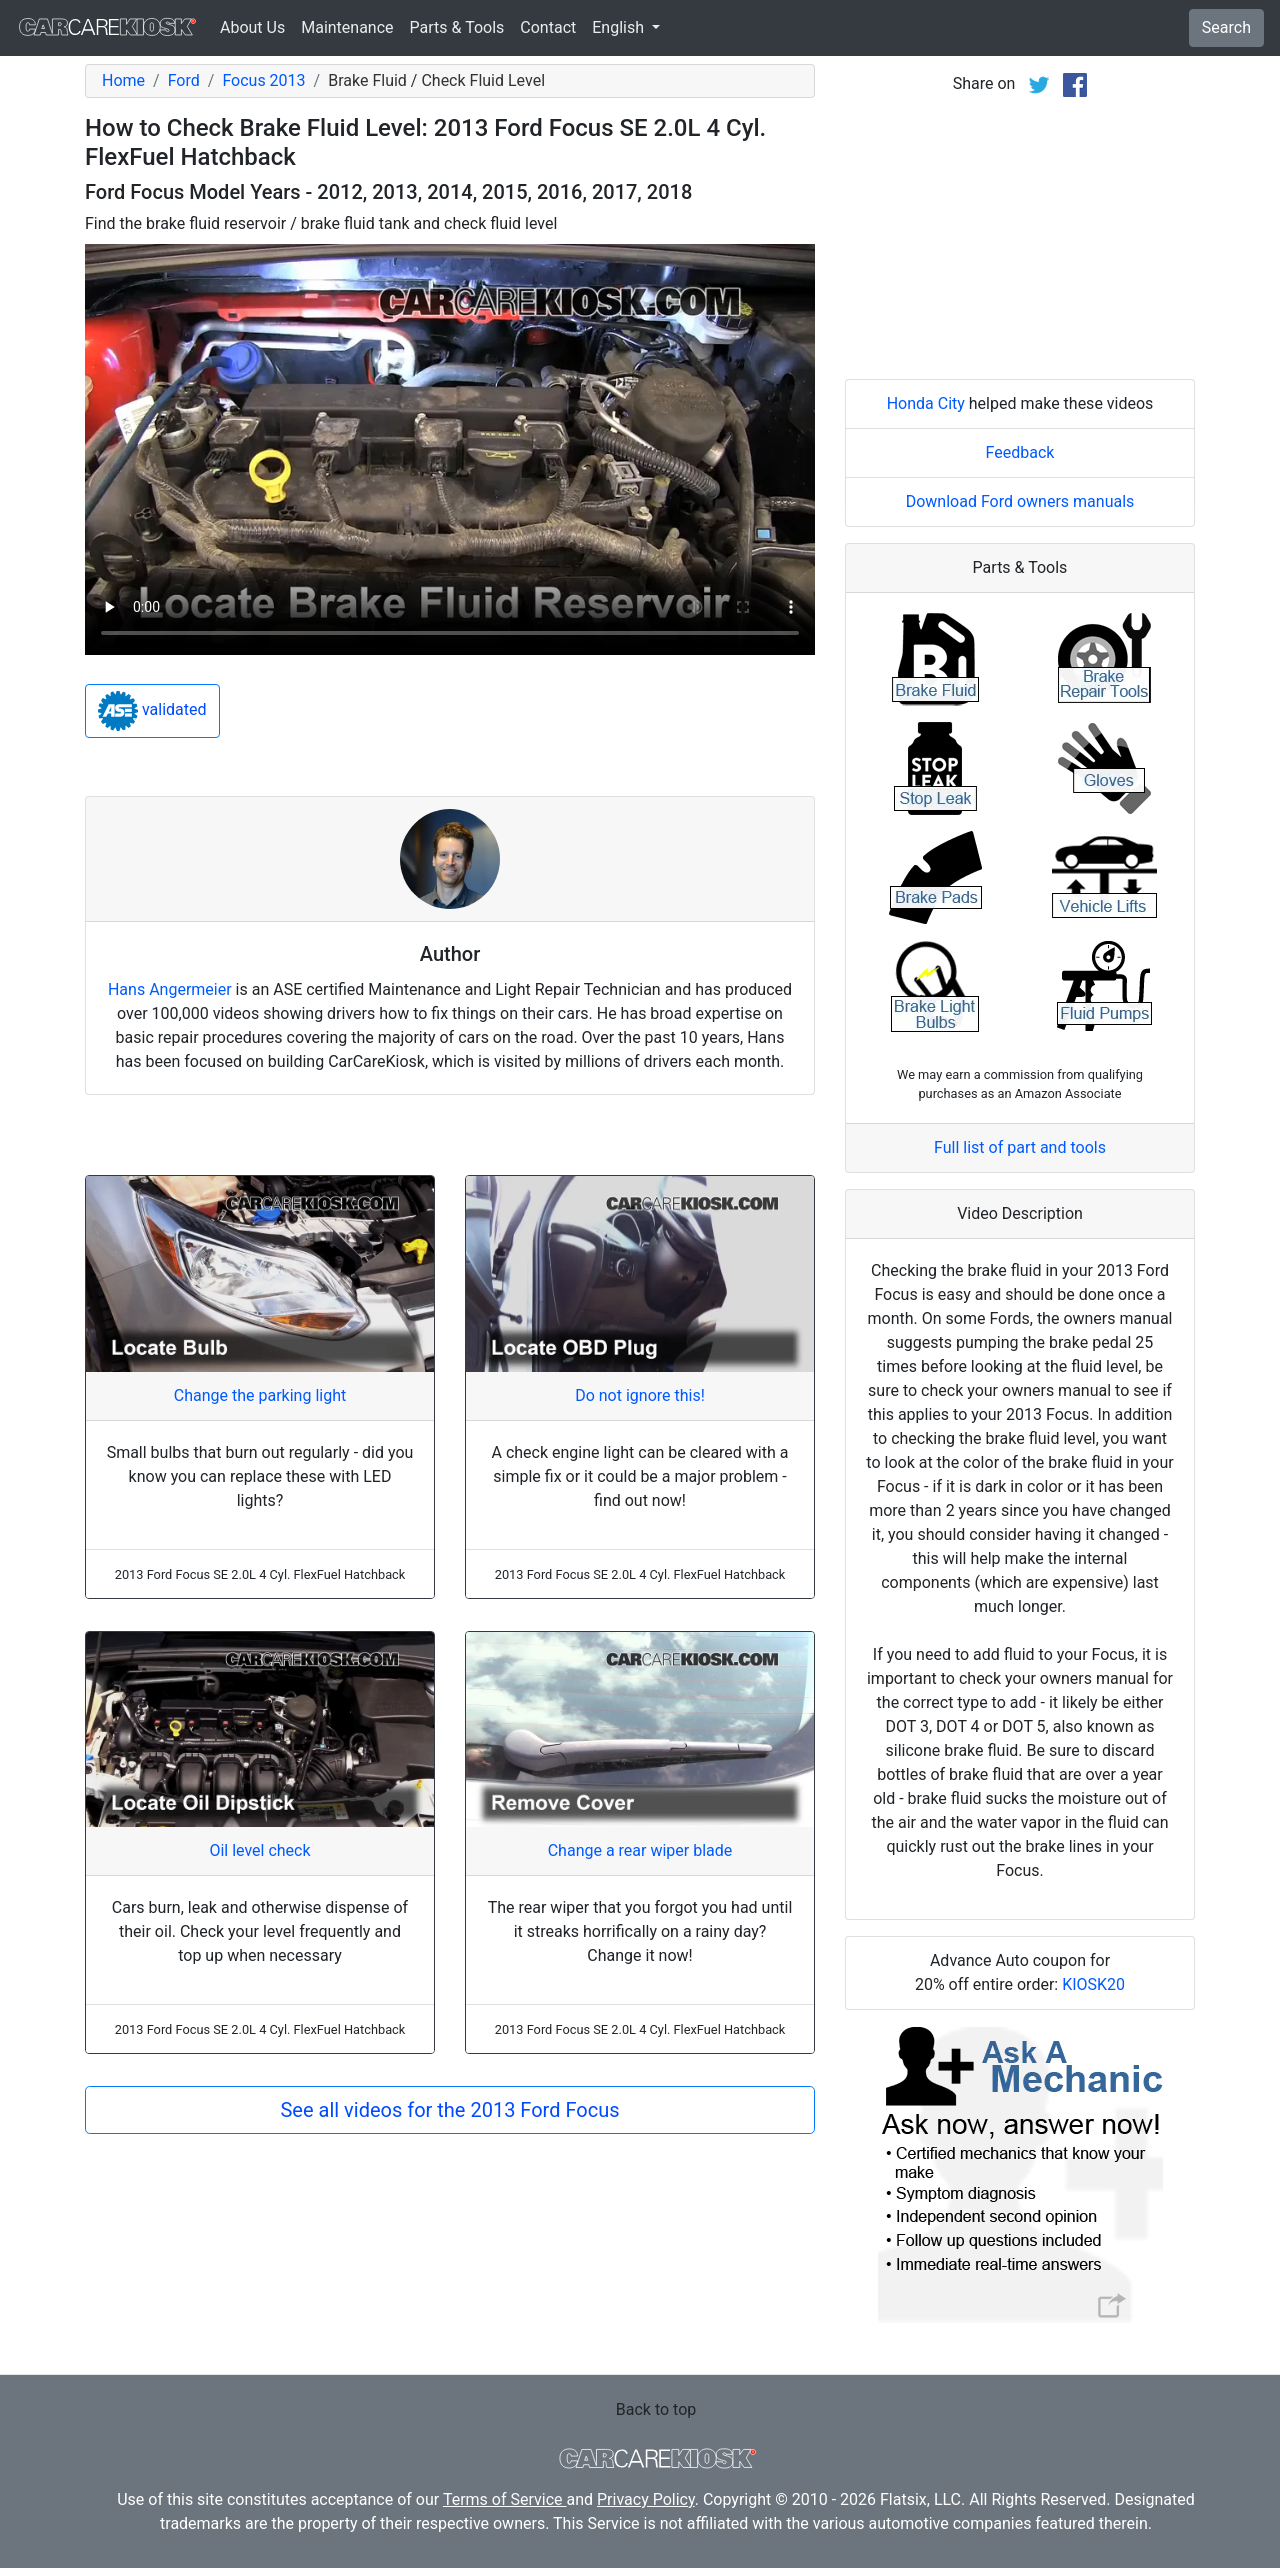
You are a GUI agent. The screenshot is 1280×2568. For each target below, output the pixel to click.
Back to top (656, 2409)
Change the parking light (260, 1395)
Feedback (1020, 452)
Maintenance (347, 27)
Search (1226, 27)
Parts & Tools (457, 27)
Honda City (926, 403)
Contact (548, 27)
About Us (252, 27)
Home (123, 80)
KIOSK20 (1093, 1984)
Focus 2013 (263, 80)
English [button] (620, 27)
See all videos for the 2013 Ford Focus (449, 2110)
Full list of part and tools (1020, 1147)
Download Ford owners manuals (1020, 501)
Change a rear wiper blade (640, 1850)
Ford (184, 80)
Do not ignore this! (640, 1395)
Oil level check (259, 1850)
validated (152, 711)
